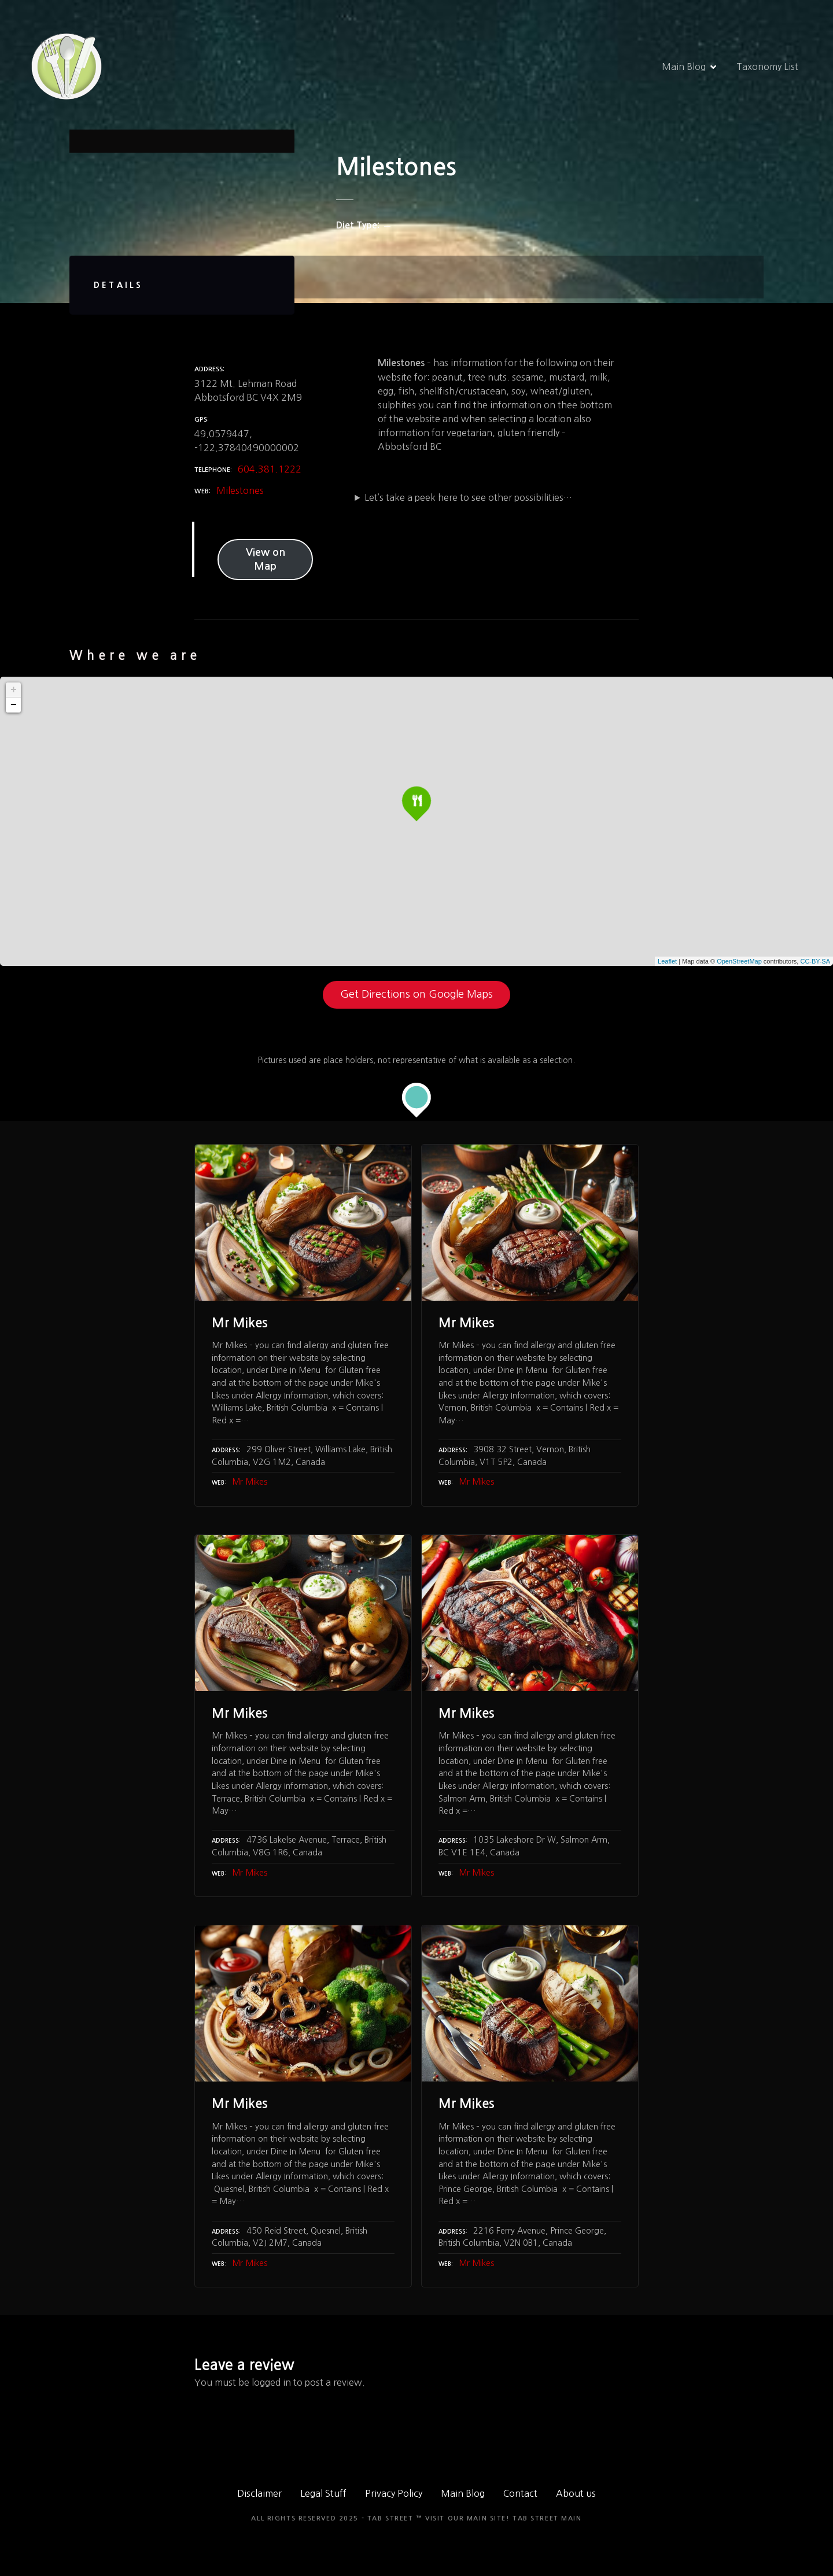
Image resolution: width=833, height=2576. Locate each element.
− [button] (13, 705)
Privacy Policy (393, 2493)
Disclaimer (259, 2493)
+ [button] (13, 690)
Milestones (240, 490)
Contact (520, 2493)
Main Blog (684, 66)
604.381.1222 (269, 469)
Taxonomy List (767, 66)
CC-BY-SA (815, 961)
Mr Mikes (249, 1482)
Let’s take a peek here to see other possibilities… (468, 497)
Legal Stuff (323, 2493)
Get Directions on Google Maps (416, 994)
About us (576, 2493)
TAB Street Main (547, 2518)
